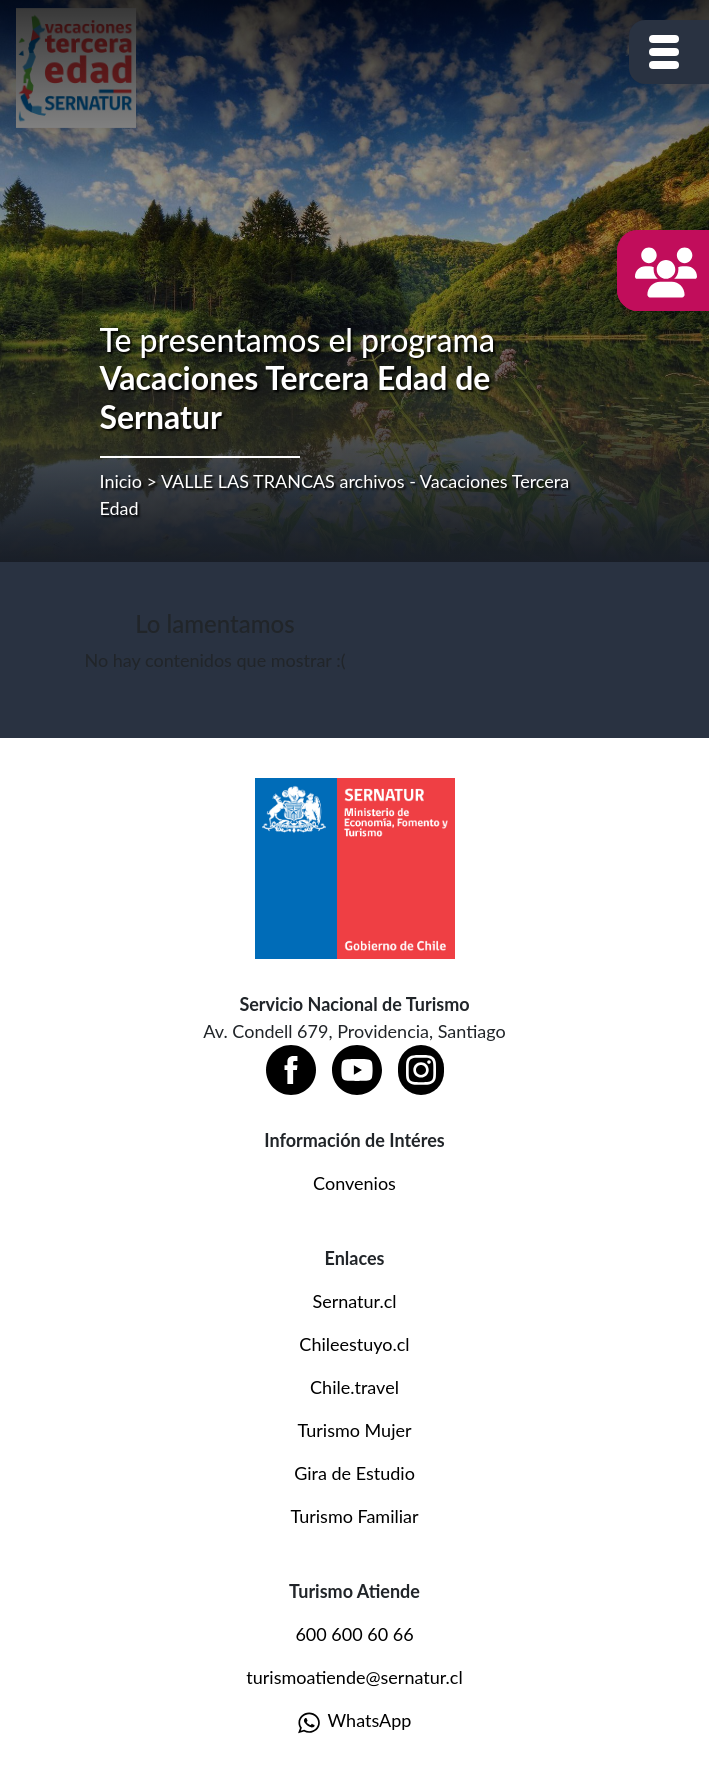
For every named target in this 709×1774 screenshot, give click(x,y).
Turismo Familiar (354, 1516)
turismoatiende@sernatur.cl (354, 1677)
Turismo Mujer (354, 1430)
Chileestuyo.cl (354, 1344)
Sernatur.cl (354, 1301)
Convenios (354, 1183)
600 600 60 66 (354, 1634)
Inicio (121, 481)
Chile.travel (354, 1387)
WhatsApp (355, 1721)
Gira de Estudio (354, 1473)
